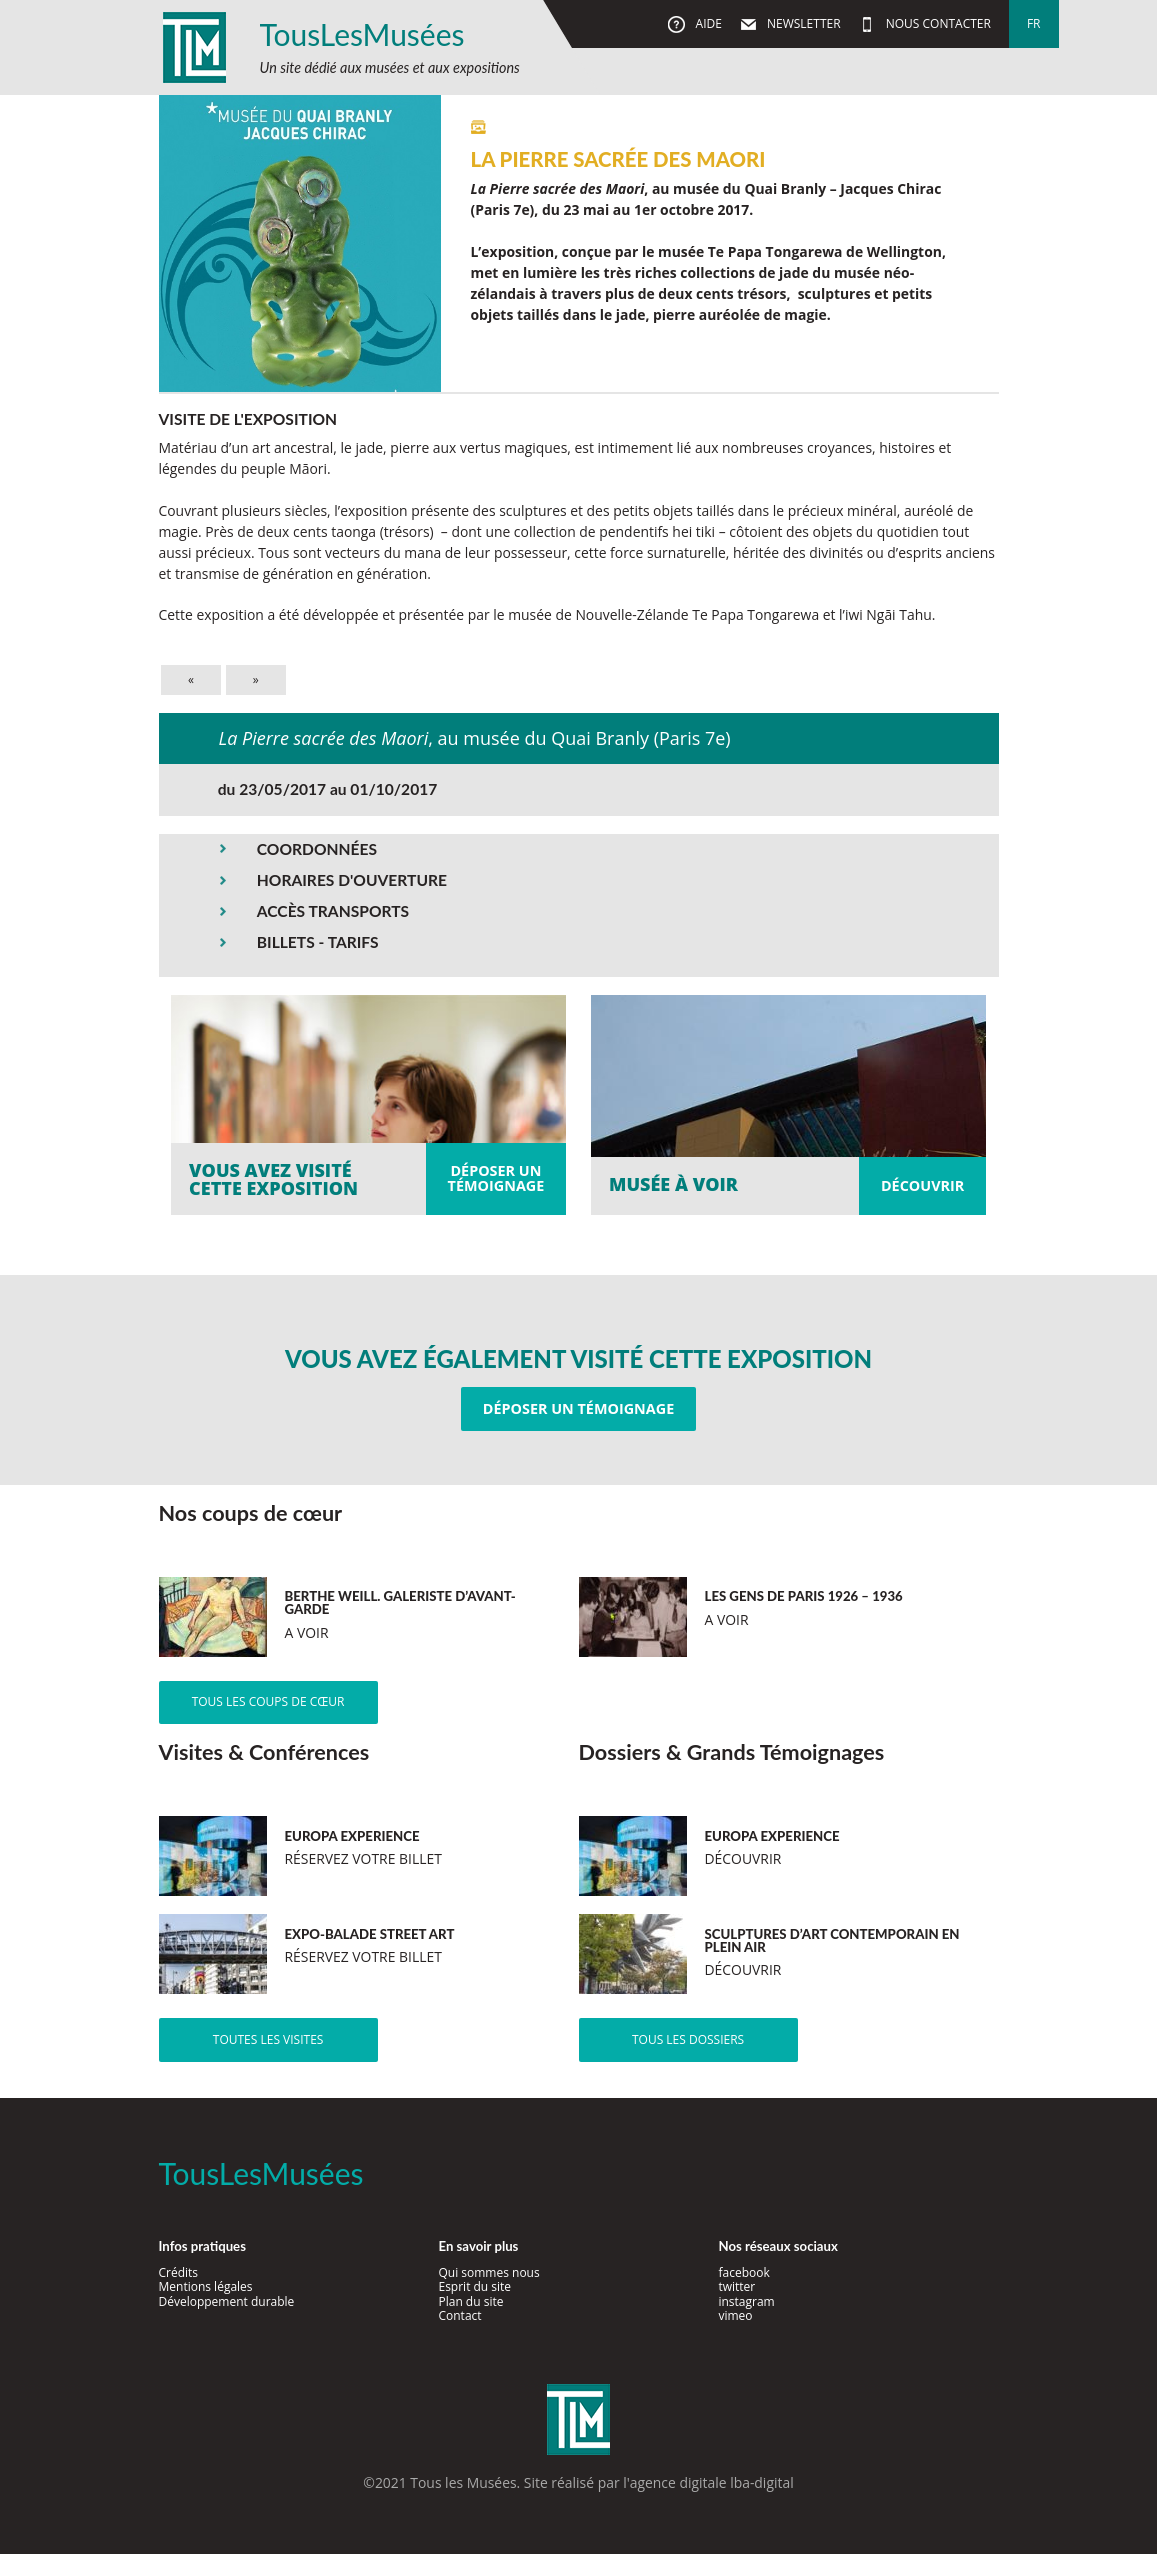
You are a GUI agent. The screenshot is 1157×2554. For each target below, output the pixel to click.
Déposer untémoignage (496, 1177)
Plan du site (470, 2301)
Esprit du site (474, 2286)
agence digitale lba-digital (712, 2482)
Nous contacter (937, 23)
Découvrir (922, 1185)
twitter (736, 2286)
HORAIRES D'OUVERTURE (352, 880)
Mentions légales (206, 2286)
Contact (459, 2315)
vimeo (735, 2315)
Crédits (179, 2272)
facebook (743, 2272)
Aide (706, 23)
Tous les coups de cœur (268, 1701)
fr (1034, 23)
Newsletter (802, 23)
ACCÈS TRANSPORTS (333, 911)
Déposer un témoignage (578, 1408)
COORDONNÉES (317, 849)
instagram (746, 2301)
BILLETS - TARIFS (318, 942)
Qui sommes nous (488, 2272)
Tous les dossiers (688, 2039)
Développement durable (227, 2301)
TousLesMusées (362, 34)
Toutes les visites (268, 2039)
